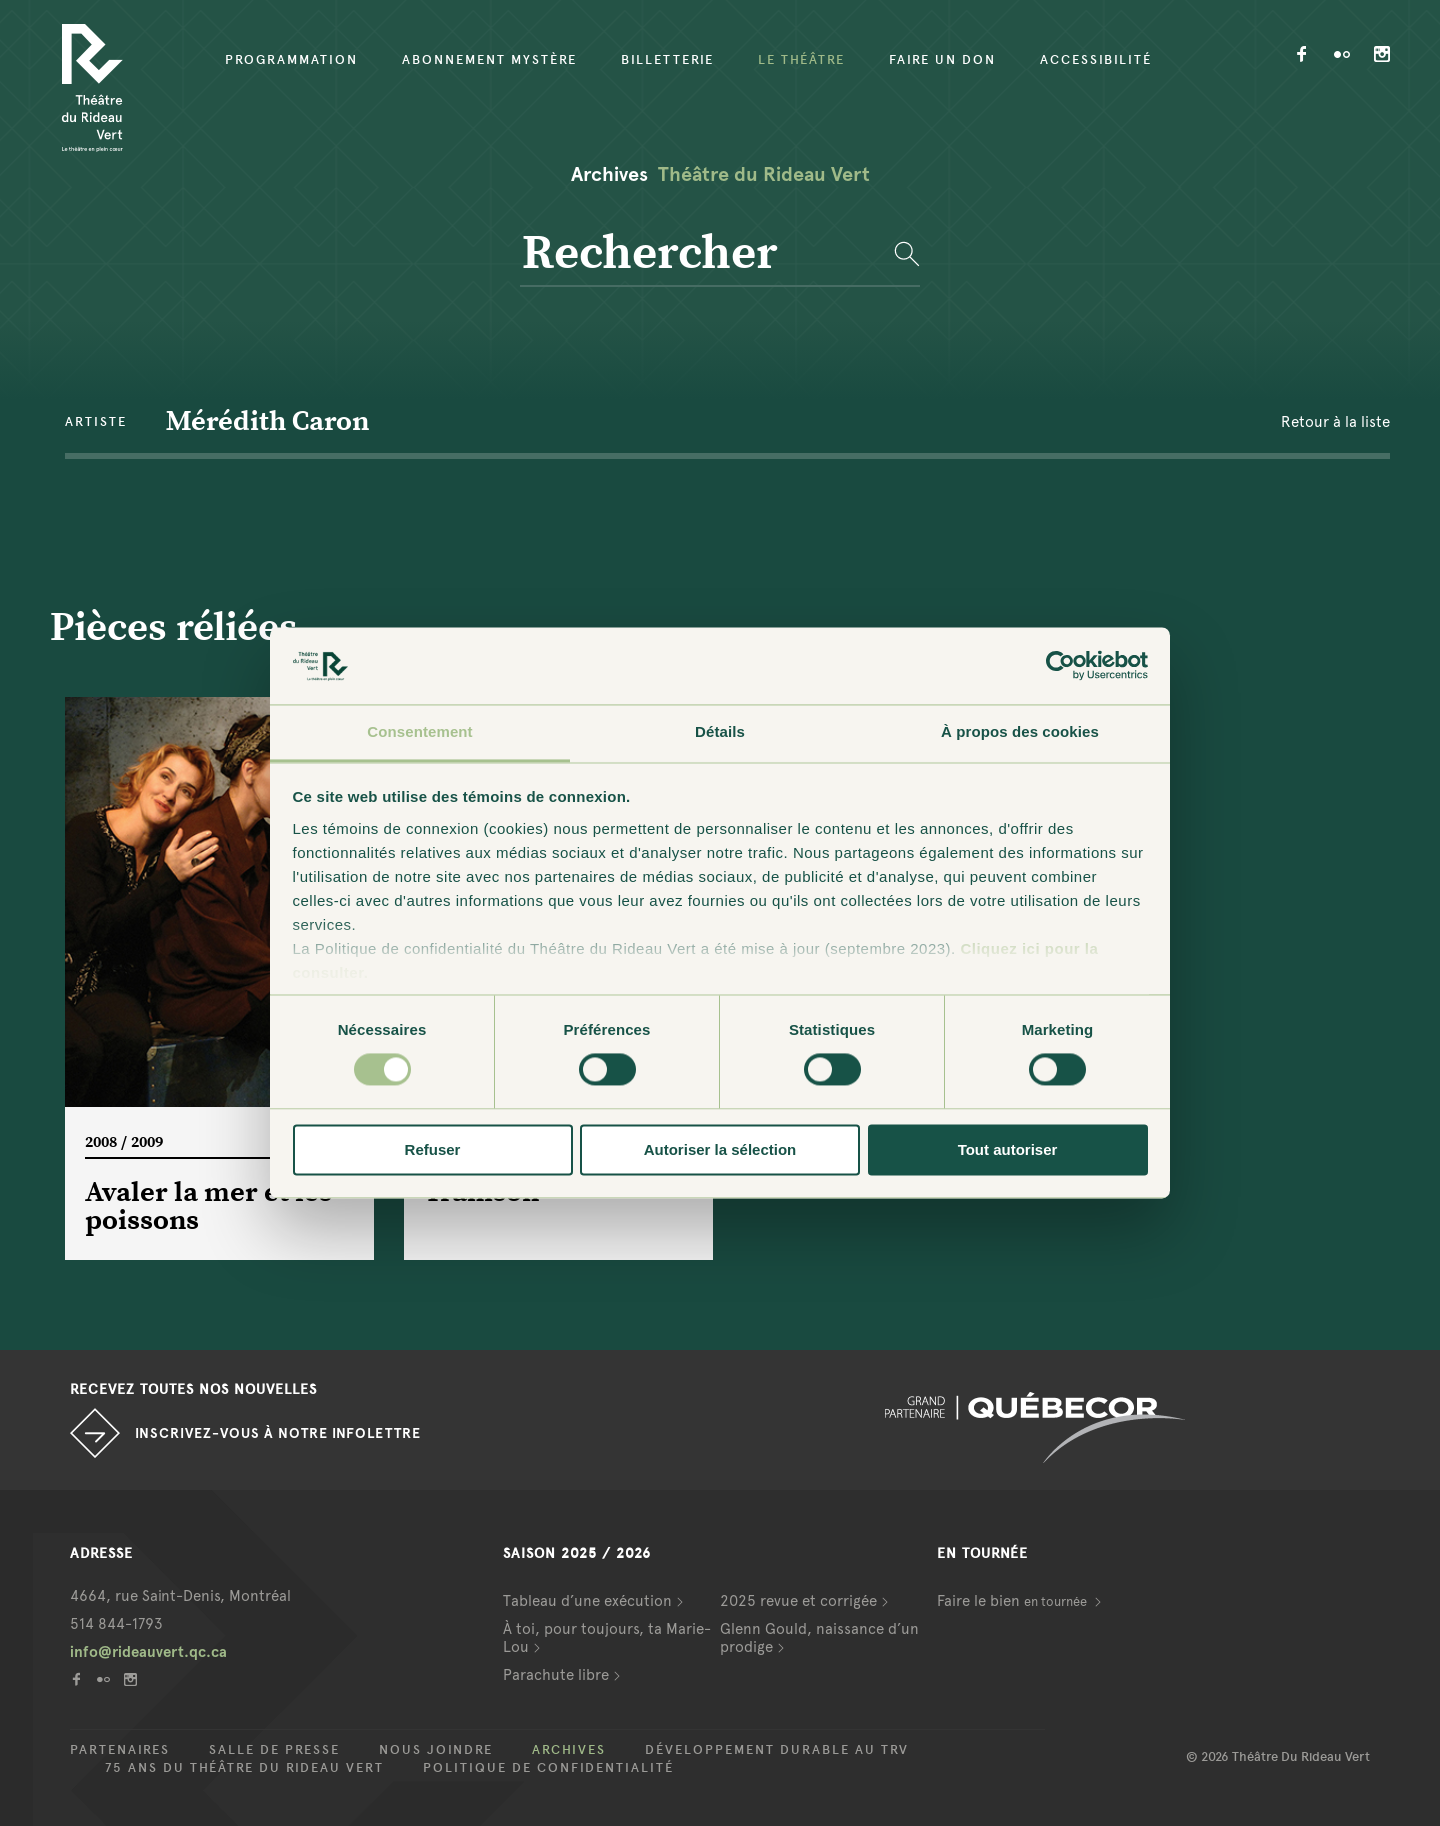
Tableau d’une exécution (587, 1601)
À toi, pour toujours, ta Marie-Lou (607, 1638)
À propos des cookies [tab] (1020, 731)
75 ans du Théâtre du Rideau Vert (244, 1768)
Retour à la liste (1335, 422)
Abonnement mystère (489, 60)
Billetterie (667, 60)
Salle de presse (274, 1750)
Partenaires (120, 1750)
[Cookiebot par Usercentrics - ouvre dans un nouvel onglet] (1060, 666)
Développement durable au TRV (777, 1750)
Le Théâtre (801, 60)
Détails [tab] (720, 731)
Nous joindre (436, 1750)
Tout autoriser (1008, 1149)
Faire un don (942, 60)
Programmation (291, 60)
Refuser (433, 1149)
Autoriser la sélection (720, 1149)
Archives (569, 1750)
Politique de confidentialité (548, 1768)
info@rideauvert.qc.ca (148, 1652)
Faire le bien (1013, 1601)
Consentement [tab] (419, 731)
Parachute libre (556, 1675)
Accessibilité (1096, 60)
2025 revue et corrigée (798, 1601)
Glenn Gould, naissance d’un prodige (819, 1638)
